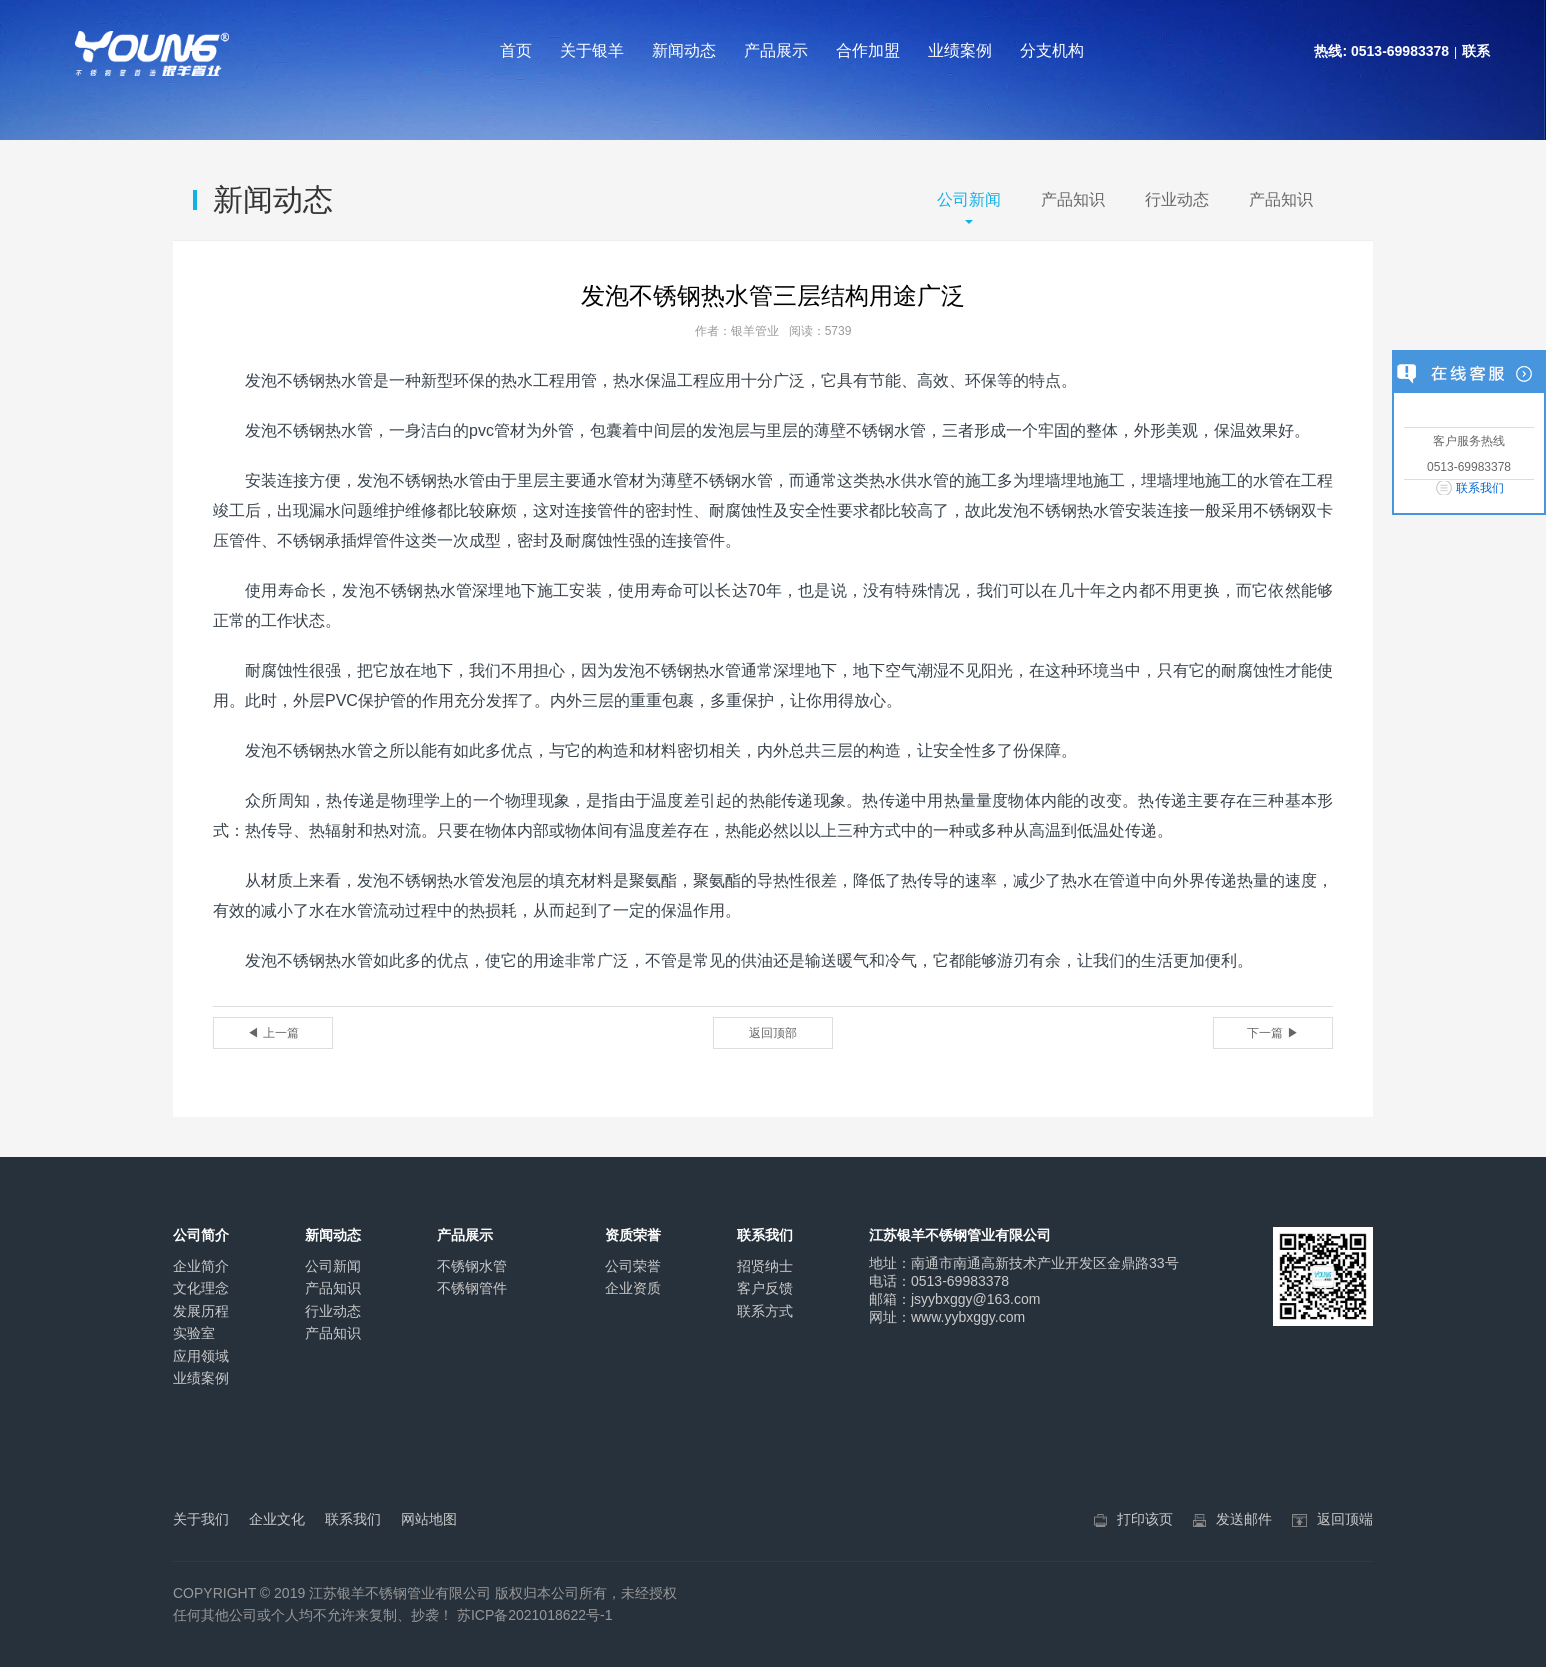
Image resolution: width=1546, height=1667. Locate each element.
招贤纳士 (765, 1266)
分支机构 (1052, 50)
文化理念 (201, 1288)
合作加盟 (868, 50)
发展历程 (201, 1311)
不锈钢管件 (472, 1288)
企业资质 (633, 1288)
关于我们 (201, 1519)
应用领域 (201, 1356)
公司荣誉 (633, 1266)
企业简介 (201, 1266)
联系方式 (765, 1311)
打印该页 (1145, 1519)
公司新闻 (969, 199)
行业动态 (1177, 199)
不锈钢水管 (472, 1266)
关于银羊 (592, 50)
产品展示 (776, 50)
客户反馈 (765, 1288)
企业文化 (277, 1519)
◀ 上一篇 (272, 1033)
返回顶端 (1345, 1519)
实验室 (194, 1333)
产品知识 (1073, 199)
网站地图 (429, 1519)
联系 (1476, 51)
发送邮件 (1244, 1519)
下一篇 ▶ (1272, 1033)
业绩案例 (960, 50)
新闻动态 (684, 50)
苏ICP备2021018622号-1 (535, 1615)
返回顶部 (773, 1033)
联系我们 (1480, 488)
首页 (516, 50)
